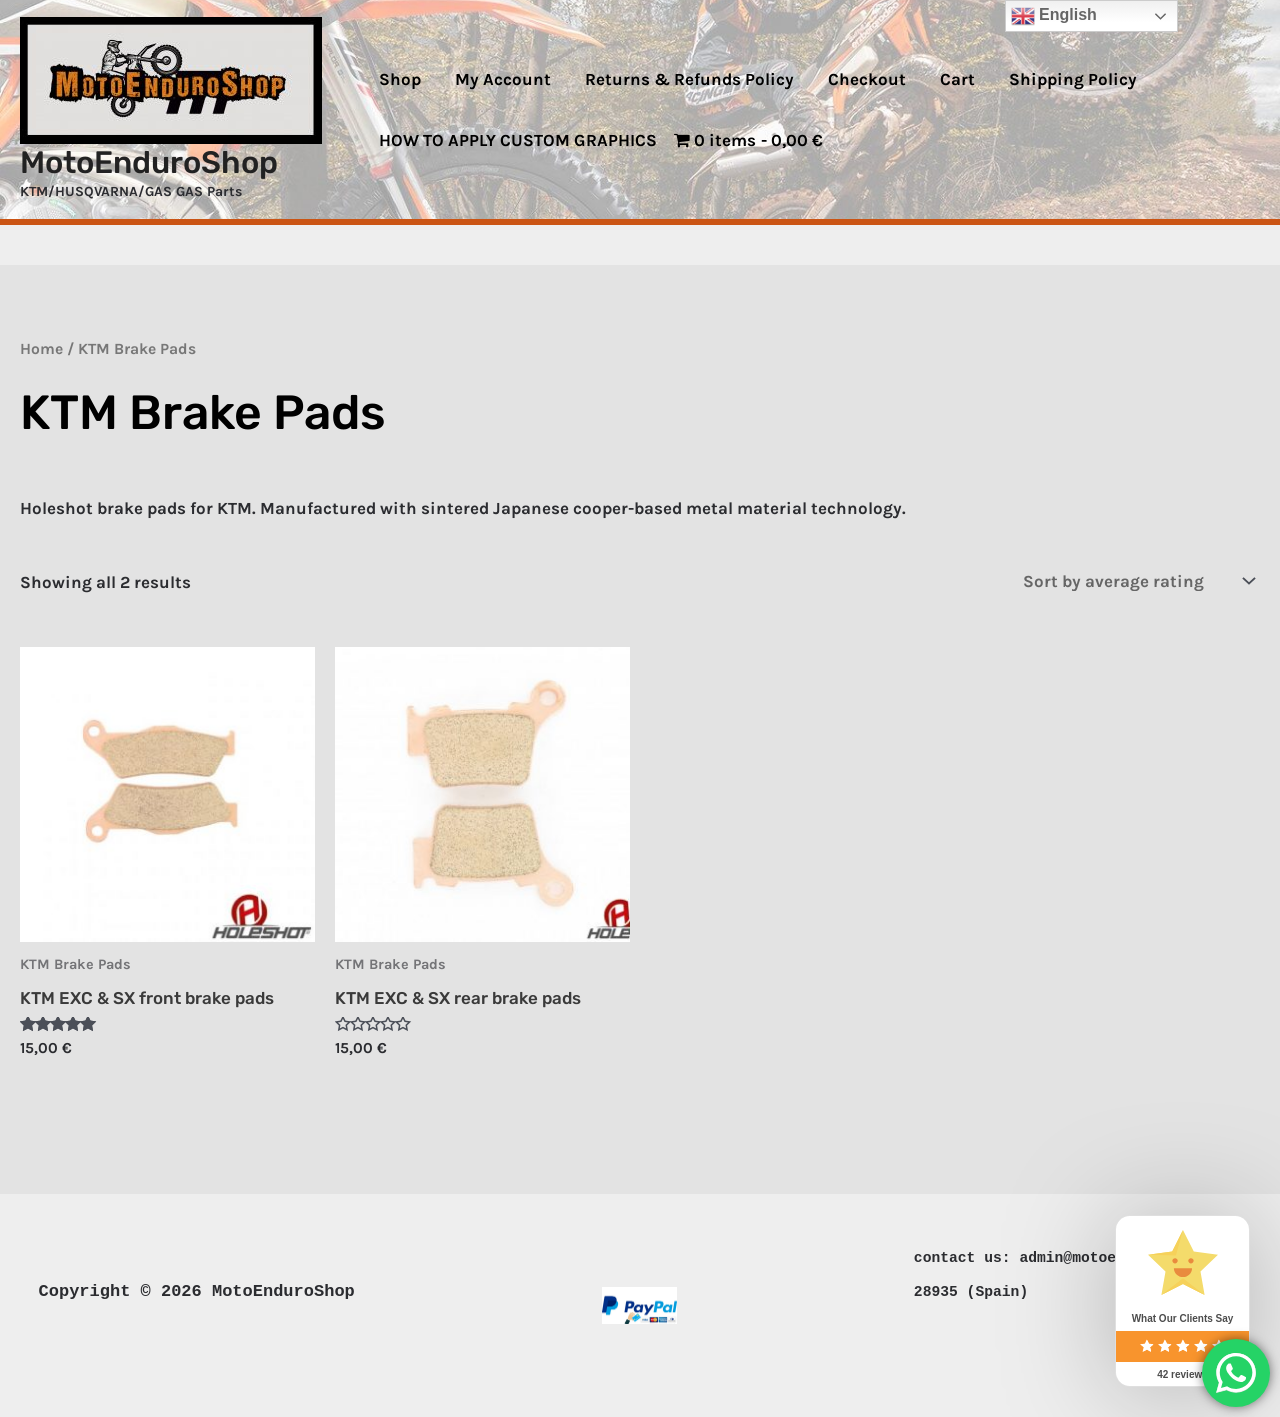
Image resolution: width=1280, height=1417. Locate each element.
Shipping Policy (1073, 79)
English (1054, 16)
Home (41, 349)
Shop (400, 79)
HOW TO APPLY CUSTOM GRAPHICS (518, 140)
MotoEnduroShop (149, 162)
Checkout (867, 79)
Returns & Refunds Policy (689, 79)
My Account (503, 79)
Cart (957, 79)
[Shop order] (1134, 580)
